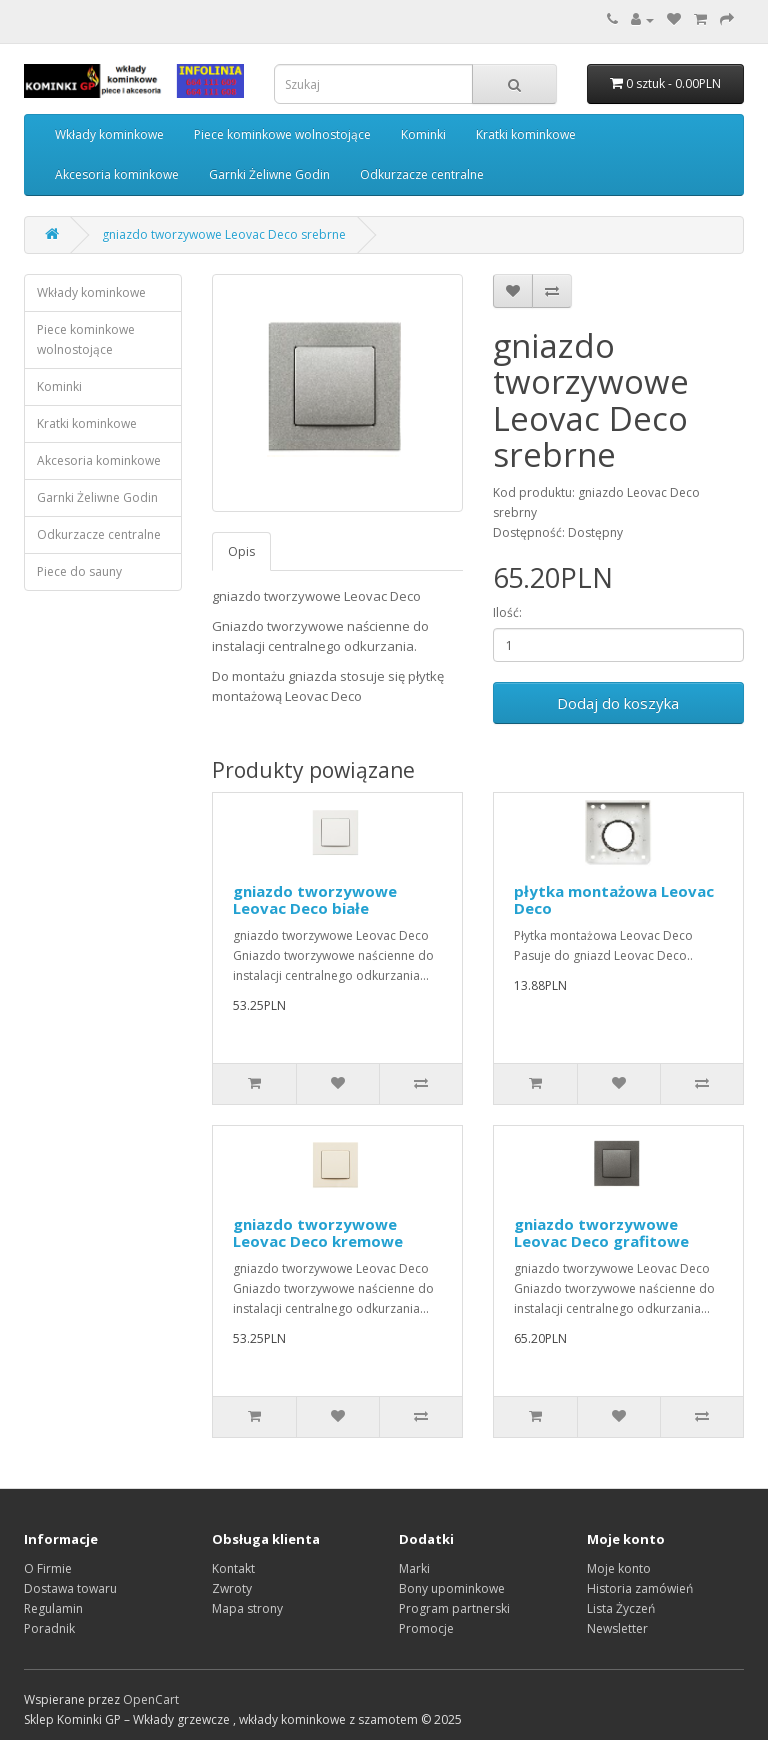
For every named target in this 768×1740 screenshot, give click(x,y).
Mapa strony (247, 1608)
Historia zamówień (640, 1588)
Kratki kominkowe (526, 134)
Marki (414, 1568)
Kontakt (233, 1568)
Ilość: (507, 612)
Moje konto (619, 1568)
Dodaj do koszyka (618, 703)
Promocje (426, 1628)
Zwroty (232, 1588)
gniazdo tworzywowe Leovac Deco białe (315, 899)
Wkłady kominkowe (109, 134)
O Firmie (48, 1568)
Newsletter (617, 1628)
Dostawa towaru (70, 1588)
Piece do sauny (79, 571)
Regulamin (53, 1608)
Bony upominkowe (452, 1588)
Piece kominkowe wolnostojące (282, 134)
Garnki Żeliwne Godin (269, 174)
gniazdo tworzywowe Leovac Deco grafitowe (601, 1232)
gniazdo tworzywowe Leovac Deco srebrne (224, 234)
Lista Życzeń (621, 1608)
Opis (241, 551)
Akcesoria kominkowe (117, 174)
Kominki (423, 134)
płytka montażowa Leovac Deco (614, 899)
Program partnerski (454, 1608)
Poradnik (49, 1628)
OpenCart (151, 1699)
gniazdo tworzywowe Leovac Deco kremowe (318, 1232)
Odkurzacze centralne (422, 174)
